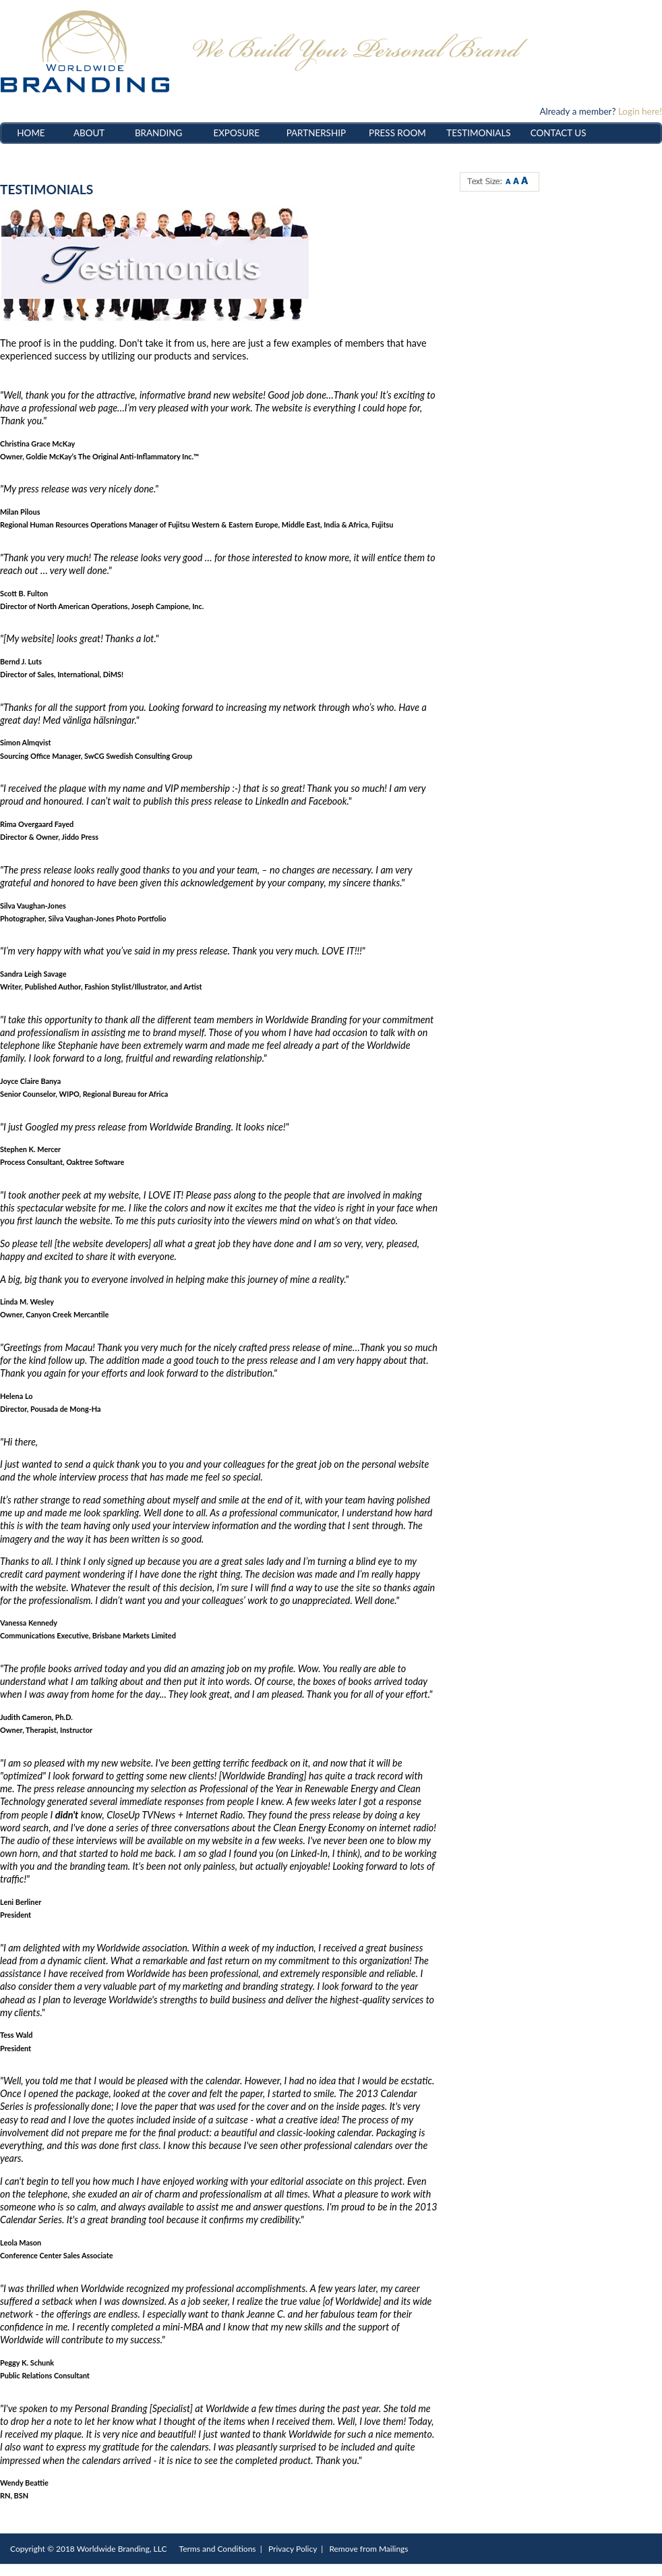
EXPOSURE (236, 132)
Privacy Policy (292, 2549)
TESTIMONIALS (478, 132)
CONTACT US (558, 132)
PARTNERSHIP (316, 132)
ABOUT (88, 132)
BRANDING (159, 132)
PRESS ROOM (397, 132)
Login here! (640, 111)
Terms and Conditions (217, 2549)
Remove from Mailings (368, 2549)
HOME (30, 132)
